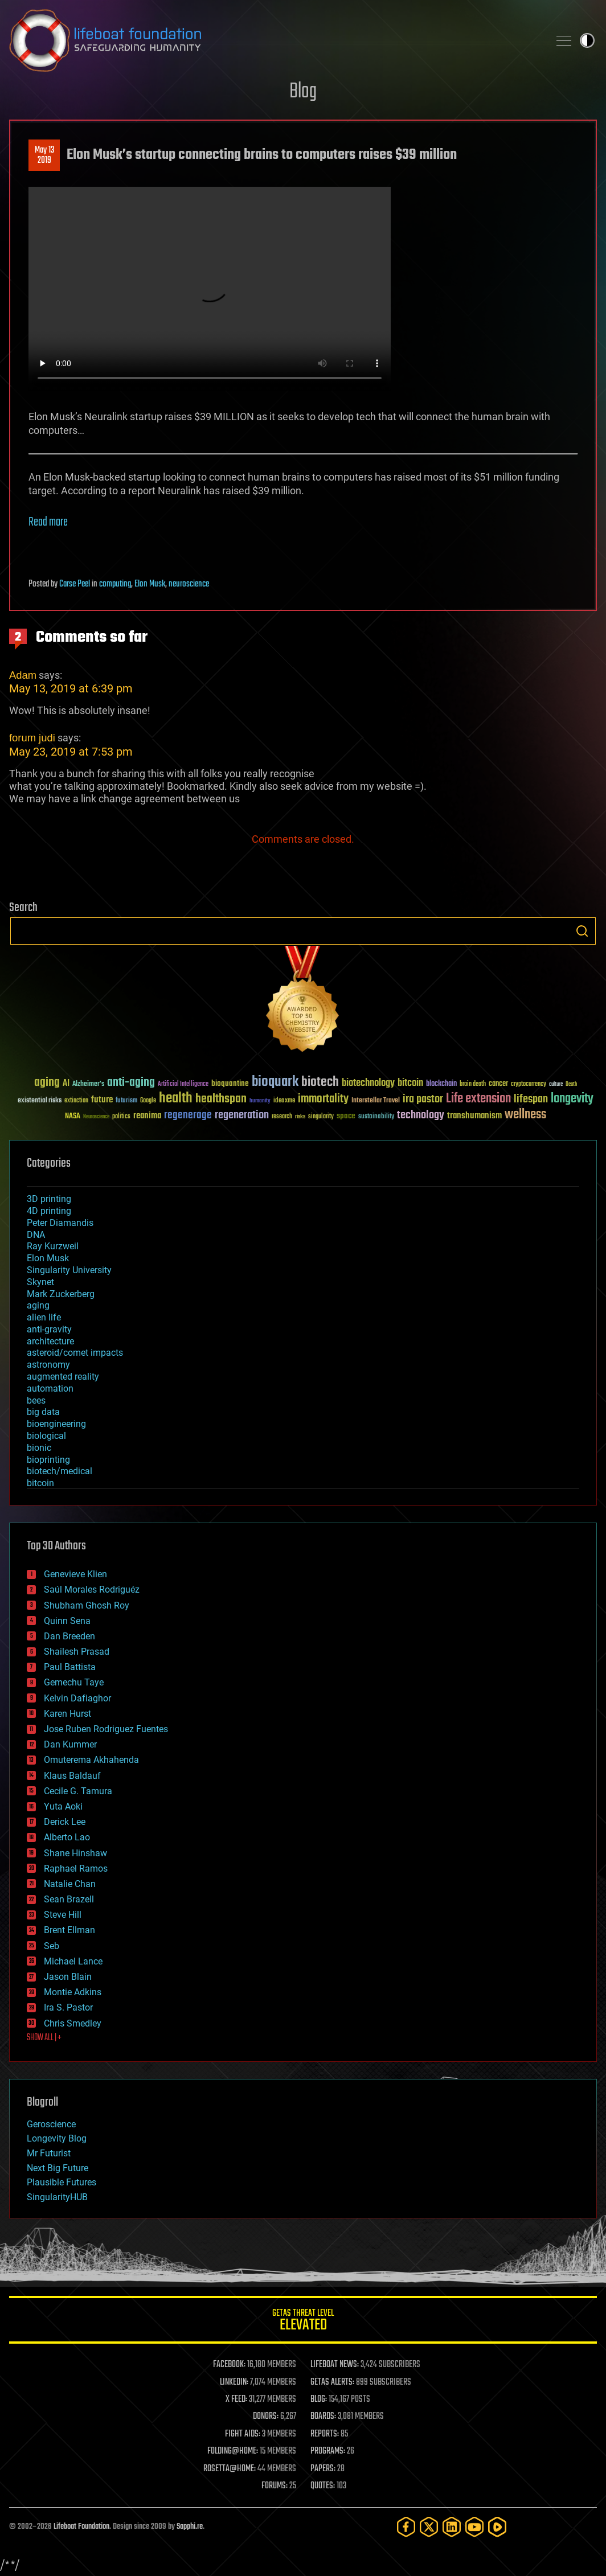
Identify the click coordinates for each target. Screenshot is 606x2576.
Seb (51, 1946)
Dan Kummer (70, 1744)
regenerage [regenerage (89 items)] (188, 1115)
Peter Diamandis (60, 1222)
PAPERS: (322, 2469)
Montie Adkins (72, 1992)
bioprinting (48, 1459)
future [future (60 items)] (102, 1099)
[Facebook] (406, 2527)
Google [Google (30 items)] (148, 1101)
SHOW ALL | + (44, 2038)
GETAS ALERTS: (332, 2382)
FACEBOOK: (229, 2364)
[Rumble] (497, 2527)
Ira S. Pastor (68, 2007)
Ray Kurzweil (53, 1246)
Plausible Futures (61, 2182)
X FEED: (236, 2399)
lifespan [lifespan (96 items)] (531, 1099)
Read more (48, 522)
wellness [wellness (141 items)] (525, 1114)
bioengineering (56, 1423)
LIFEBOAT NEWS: (334, 2364)
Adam (22, 675)
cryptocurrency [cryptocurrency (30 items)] (528, 1084)
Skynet (40, 1282)
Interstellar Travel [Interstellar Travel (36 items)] (375, 1101)
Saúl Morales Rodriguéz (92, 1589)
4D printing (49, 1210)
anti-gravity (49, 1329)
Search (582, 931)
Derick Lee (64, 1821)
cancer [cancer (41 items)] (498, 1084)
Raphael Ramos (76, 1868)
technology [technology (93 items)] (420, 1115)
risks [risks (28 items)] (300, 1116)
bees (36, 1400)
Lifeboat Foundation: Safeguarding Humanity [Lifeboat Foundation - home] (274, 40)
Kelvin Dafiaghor (77, 1698)
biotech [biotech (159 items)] (320, 1082)
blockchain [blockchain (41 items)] (441, 1084)
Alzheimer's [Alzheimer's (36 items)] (88, 1084)
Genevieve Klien (75, 1574)
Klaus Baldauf (72, 1775)
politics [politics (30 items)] (121, 1117)
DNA (36, 1234)
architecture (50, 1341)
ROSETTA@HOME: (229, 2469)
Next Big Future (57, 2168)
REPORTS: (324, 2434)
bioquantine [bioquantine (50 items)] (230, 1083)
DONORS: (266, 2416)
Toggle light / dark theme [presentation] (587, 40)
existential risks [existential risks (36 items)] (40, 1101)
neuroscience (189, 584)
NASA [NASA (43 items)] (72, 1116)
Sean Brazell (69, 1899)
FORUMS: (274, 2486)
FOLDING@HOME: (232, 2451)
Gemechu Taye (74, 1682)
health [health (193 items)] (176, 1098)
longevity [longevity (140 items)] (572, 1099)
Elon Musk (149, 584)
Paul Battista (70, 1667)
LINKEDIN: (234, 2382)
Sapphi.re (190, 2526)
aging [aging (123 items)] (47, 1083)
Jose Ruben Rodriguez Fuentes (106, 1729)
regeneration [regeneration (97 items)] (242, 1115)
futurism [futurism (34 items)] (126, 1101)
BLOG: (318, 2399)
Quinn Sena (67, 1620)
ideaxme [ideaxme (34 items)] (284, 1101)
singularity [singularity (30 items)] (321, 1117)
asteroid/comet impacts (75, 1352)
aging (38, 1305)
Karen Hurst (67, 1713)
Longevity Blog (57, 2138)
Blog (303, 92)
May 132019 (44, 155)
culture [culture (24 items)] (556, 1084)
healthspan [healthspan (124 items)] (221, 1099)
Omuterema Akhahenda (91, 1759)
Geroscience (51, 2124)
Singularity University (69, 1270)
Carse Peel (74, 584)
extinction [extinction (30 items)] (76, 1101)
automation (50, 1388)
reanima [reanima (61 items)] (147, 1115)
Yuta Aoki (63, 1806)
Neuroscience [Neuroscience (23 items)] (96, 1117)
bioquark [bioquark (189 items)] (275, 1082)
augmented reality (63, 1376)
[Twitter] (429, 2527)
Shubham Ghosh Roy (86, 1605)
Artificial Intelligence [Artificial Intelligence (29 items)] (183, 1084)
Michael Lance (73, 1961)
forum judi (32, 738)
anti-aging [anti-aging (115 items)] (131, 1083)
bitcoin (40, 1483)
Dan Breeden (69, 1636)
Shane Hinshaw (75, 1853)
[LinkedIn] (452, 2527)
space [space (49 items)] (346, 1116)
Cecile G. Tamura (78, 1791)
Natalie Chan (70, 1883)
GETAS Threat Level (303, 2321)
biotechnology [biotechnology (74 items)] (368, 1083)
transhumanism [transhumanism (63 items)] (474, 1115)
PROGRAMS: (327, 2451)
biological (46, 1435)
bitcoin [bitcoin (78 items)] (410, 1083)
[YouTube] (474, 2527)
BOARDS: (323, 2416)
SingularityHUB (57, 2197)
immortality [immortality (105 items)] (323, 1099)
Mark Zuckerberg (61, 1294)
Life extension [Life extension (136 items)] (478, 1099)
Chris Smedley (72, 2023)
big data (43, 1411)
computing (115, 584)
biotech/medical (59, 1471)
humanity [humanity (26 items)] (260, 1101)
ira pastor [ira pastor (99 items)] (423, 1099)
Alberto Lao (67, 1837)
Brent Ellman (69, 1930)
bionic (39, 1447)
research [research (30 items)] (282, 1117)
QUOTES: (322, 2486)
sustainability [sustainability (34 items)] (376, 1117)
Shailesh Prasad (76, 1651)
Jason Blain (68, 1976)
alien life (44, 1317)
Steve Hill (62, 1914)
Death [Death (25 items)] (571, 1084)
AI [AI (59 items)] (66, 1083)
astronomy (48, 1364)
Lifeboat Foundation (81, 2526)
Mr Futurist (49, 2153)
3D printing (49, 1198)
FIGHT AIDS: (242, 2434)
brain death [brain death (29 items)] (473, 1084)
